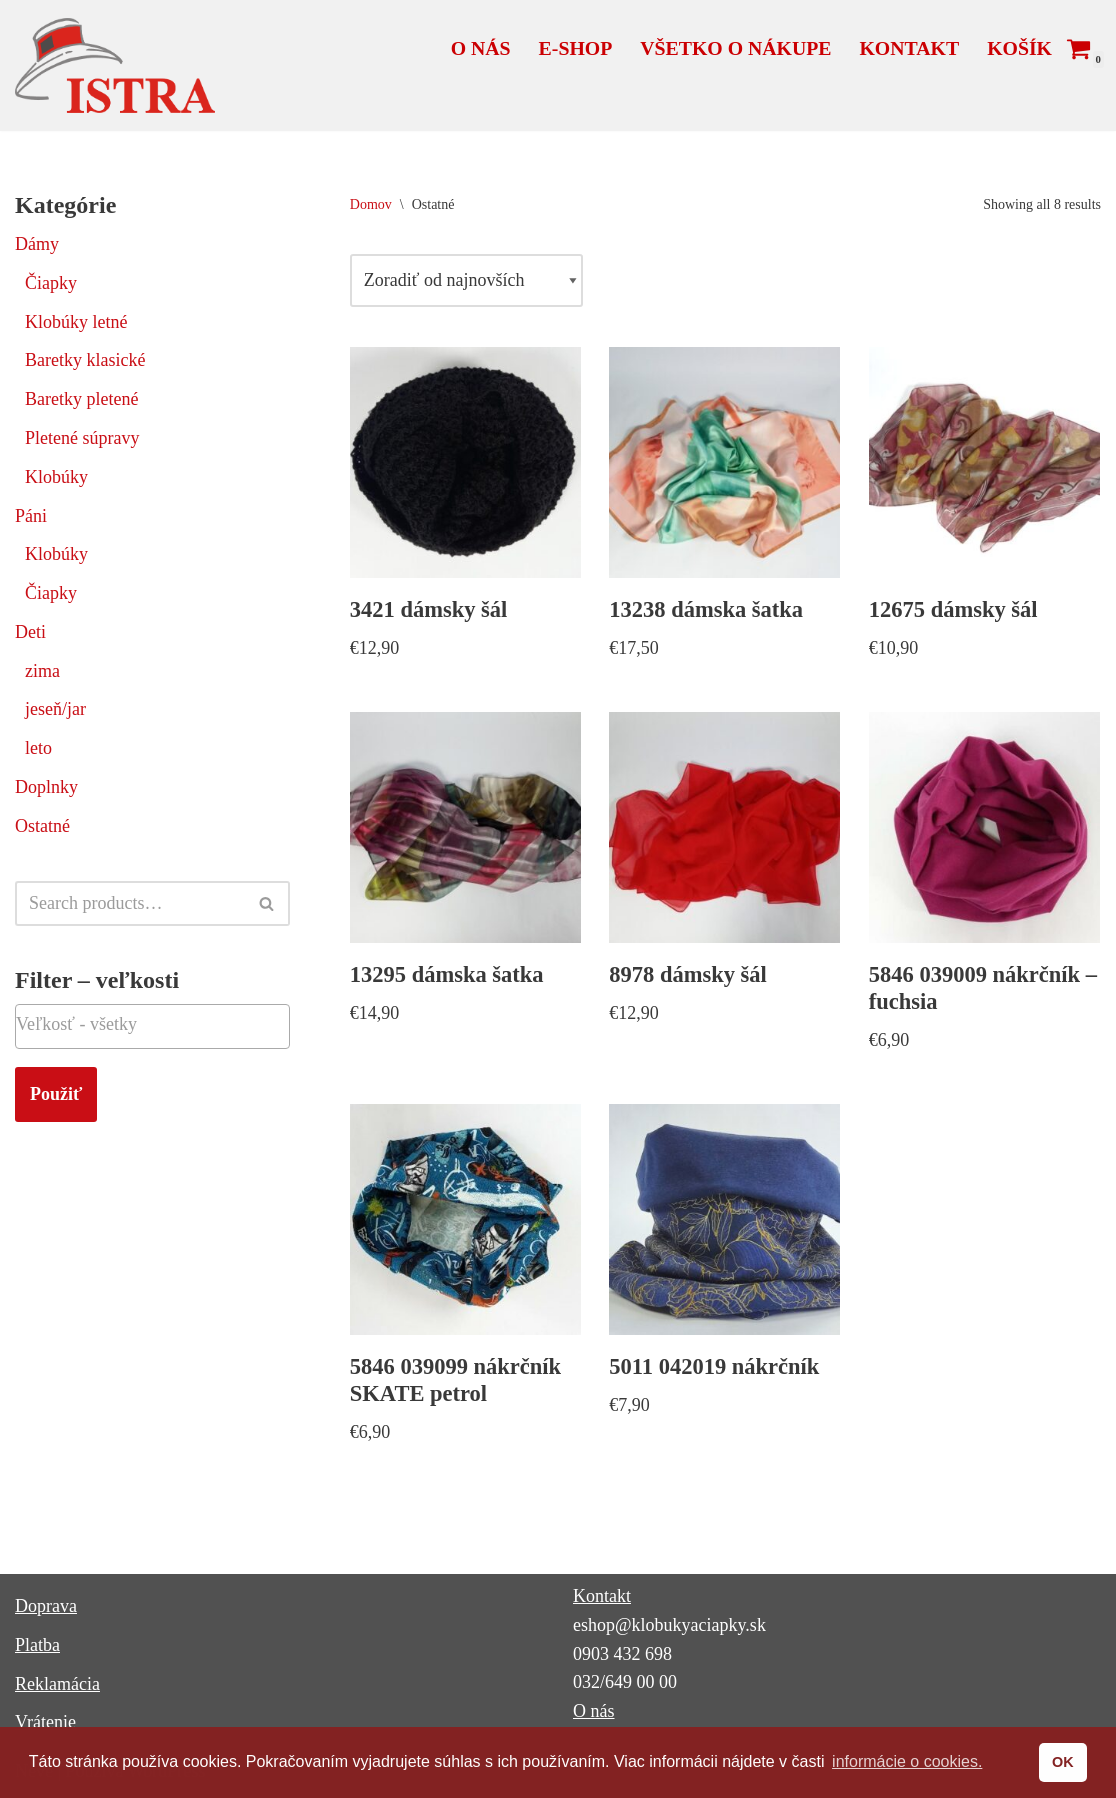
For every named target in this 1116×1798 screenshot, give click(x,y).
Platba (37, 1645)
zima (42, 671)
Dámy (37, 244)
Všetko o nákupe (735, 48)
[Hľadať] (130, 903)
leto (38, 748)
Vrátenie (45, 1722)
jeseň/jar (55, 709)
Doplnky (46, 787)
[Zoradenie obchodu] (466, 280)
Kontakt (909, 48)
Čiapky (51, 283)
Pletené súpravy (82, 438)
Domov (371, 204)
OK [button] (1063, 1762)
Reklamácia (57, 1684)
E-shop (576, 48)
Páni (31, 516)
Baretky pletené (81, 399)
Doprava (46, 1606)
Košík (1019, 48)
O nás (481, 48)
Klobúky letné (76, 322)
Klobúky (56, 477)
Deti (30, 632)
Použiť (56, 1094)
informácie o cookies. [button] (907, 1761)
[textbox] (152, 1024)
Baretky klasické (85, 360)
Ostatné (42, 826)
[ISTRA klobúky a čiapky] (115, 65)
